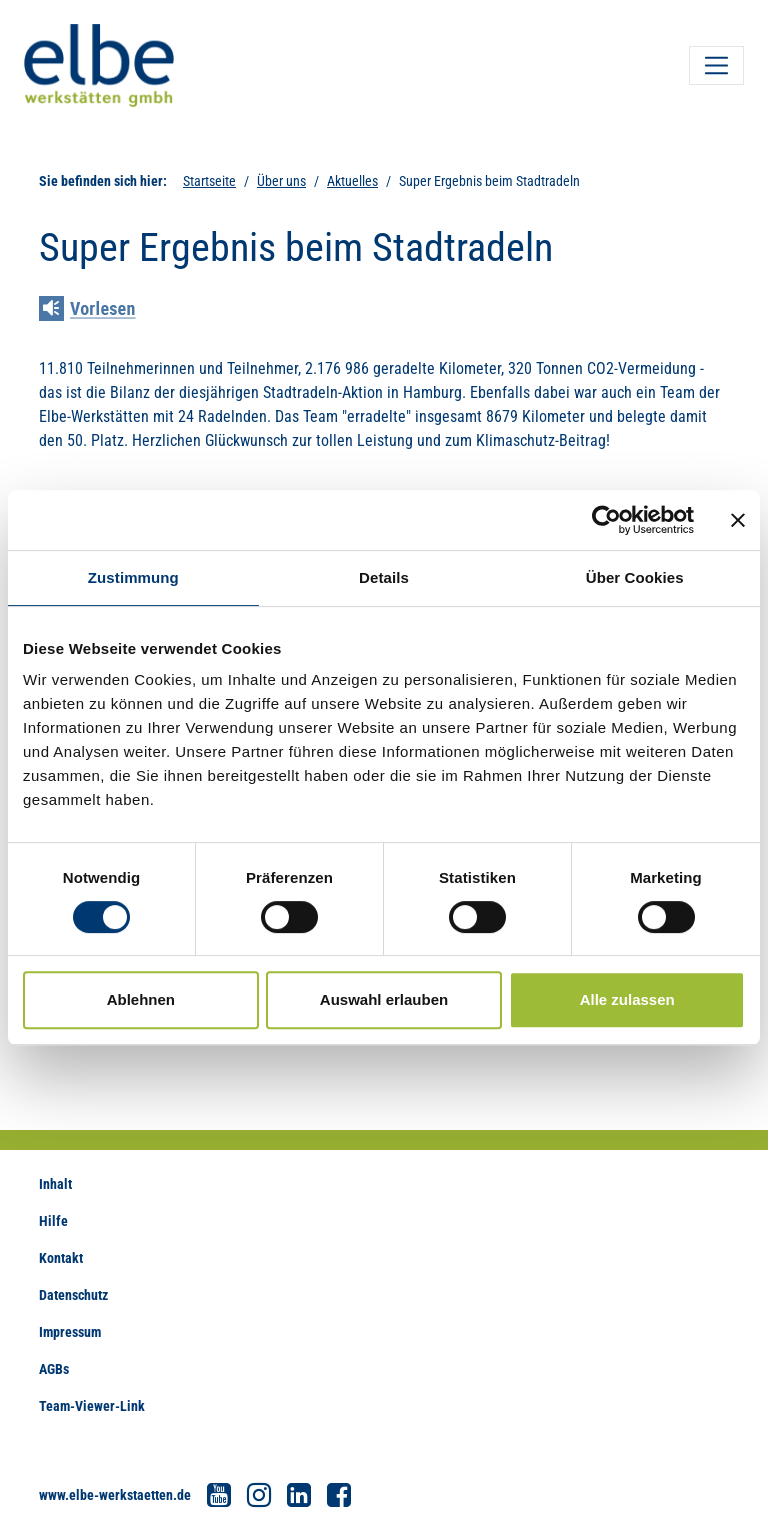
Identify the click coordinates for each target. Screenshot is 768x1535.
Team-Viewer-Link (92, 1406)
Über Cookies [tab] (635, 577)
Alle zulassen (627, 999)
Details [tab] (384, 577)
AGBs (54, 1369)
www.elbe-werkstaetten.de (115, 1495)
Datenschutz (73, 1295)
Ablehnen (141, 999)
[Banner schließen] (738, 520)
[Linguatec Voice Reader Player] (101, 311)
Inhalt (55, 1184)
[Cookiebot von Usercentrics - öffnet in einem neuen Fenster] (606, 520)
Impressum (70, 1332)
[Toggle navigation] (716, 65)
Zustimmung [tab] (133, 577)
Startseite (209, 181)
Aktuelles (352, 181)
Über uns (281, 181)
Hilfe (53, 1221)
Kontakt (61, 1258)
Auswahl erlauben (384, 999)
